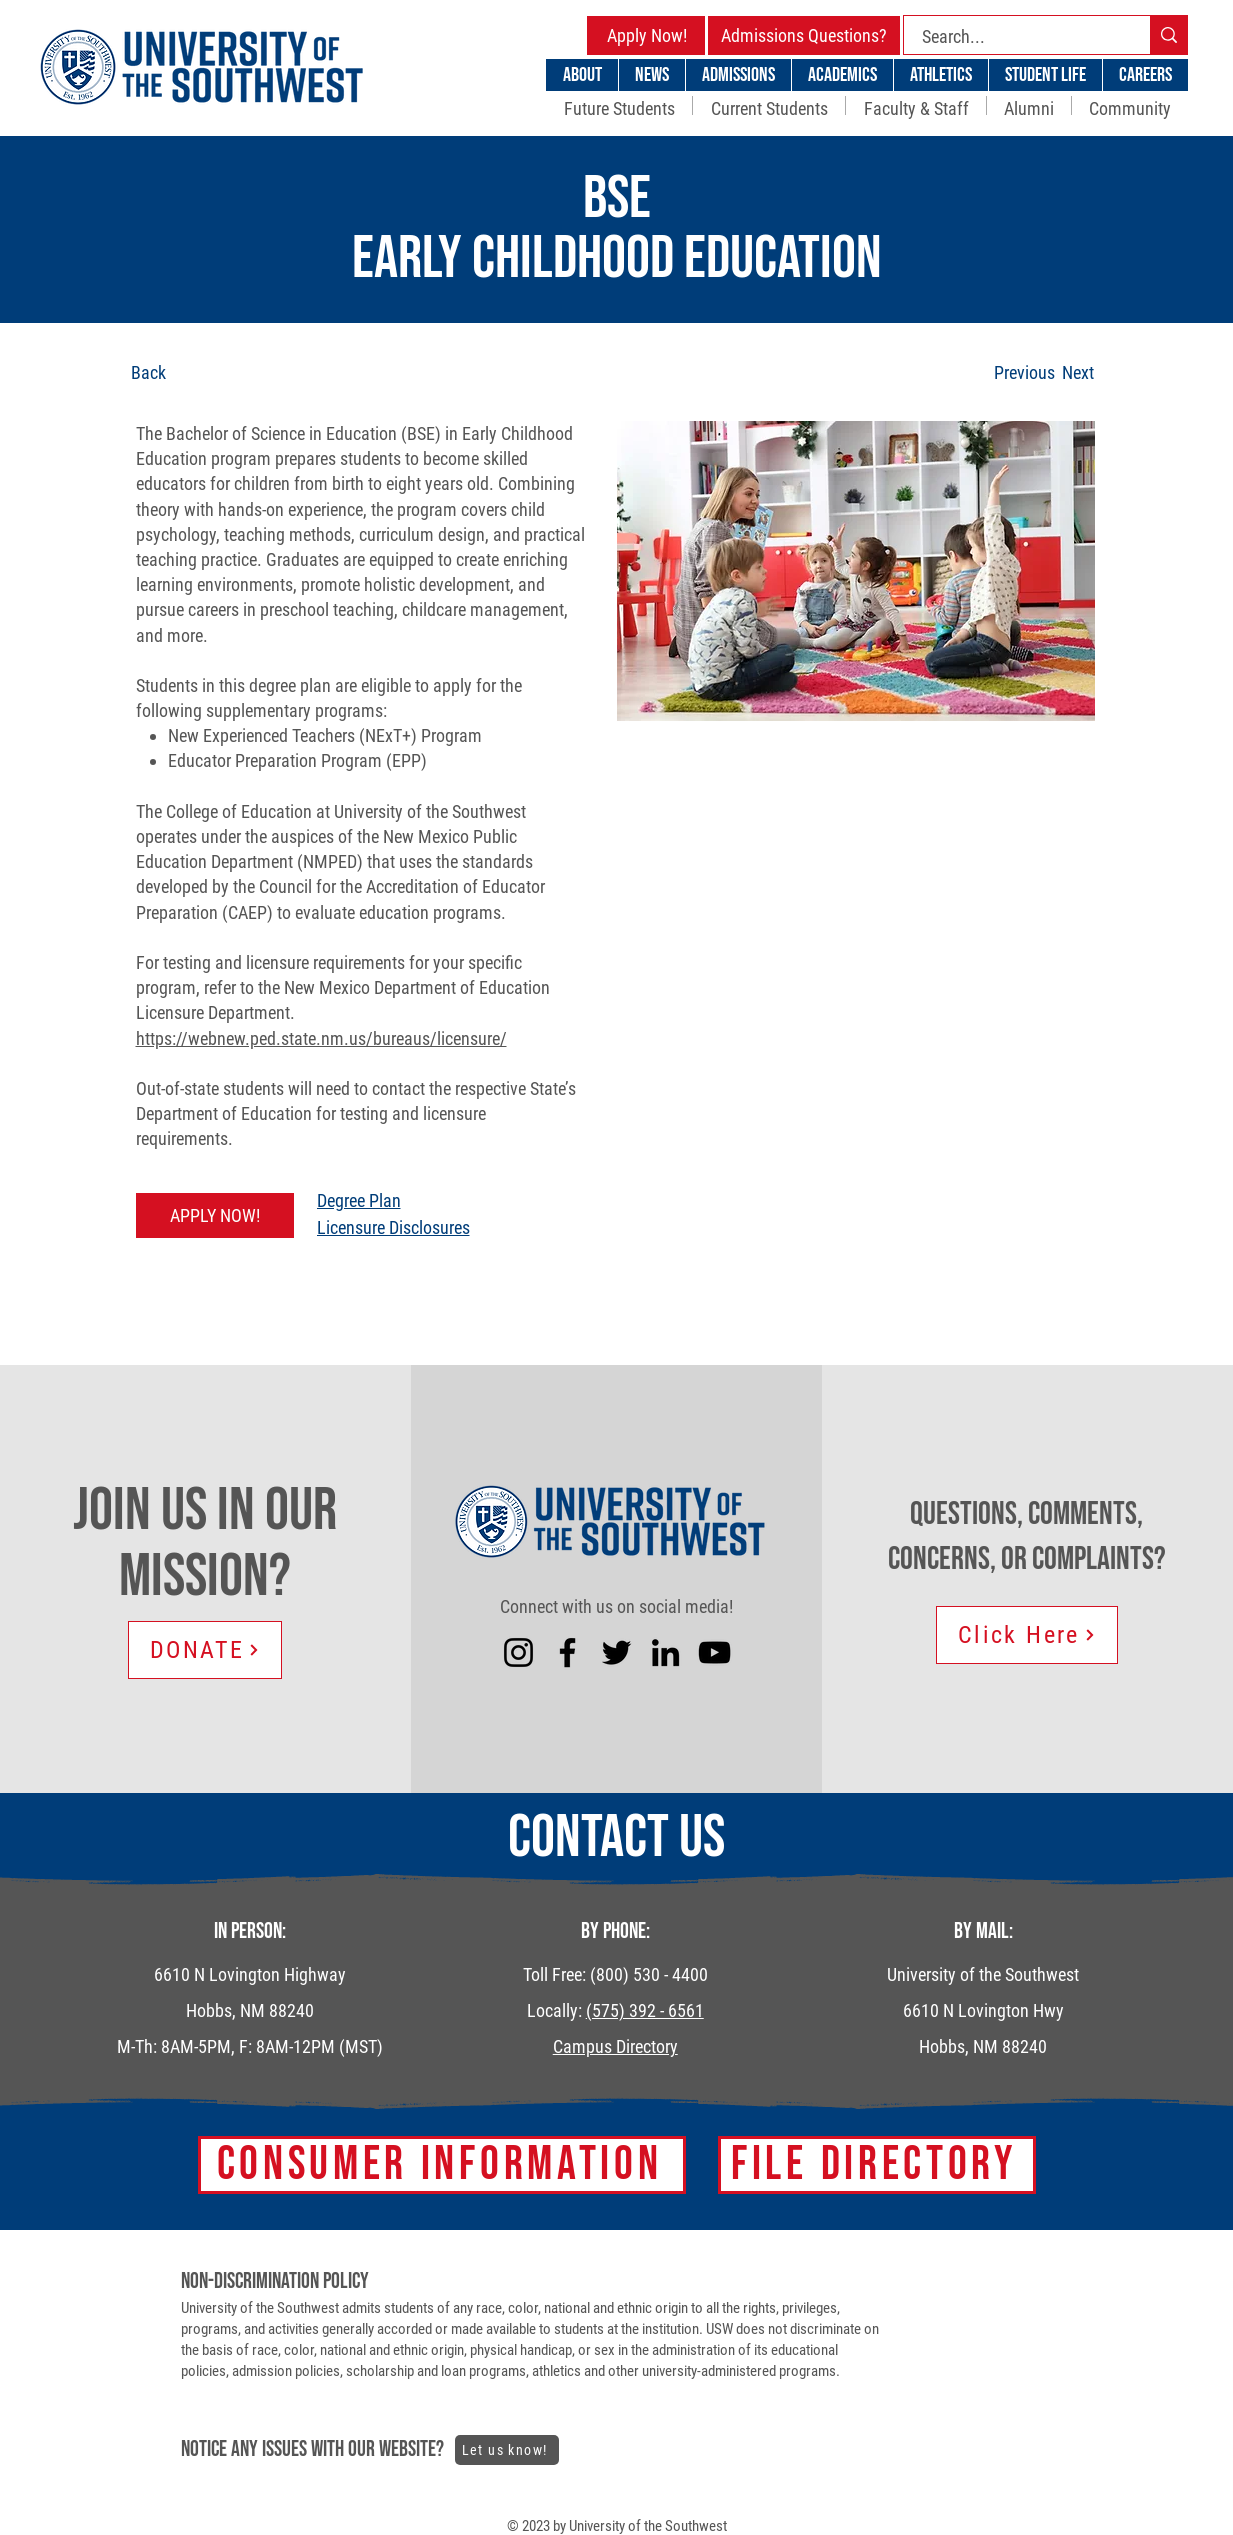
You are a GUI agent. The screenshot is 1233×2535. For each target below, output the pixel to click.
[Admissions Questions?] (804, 35)
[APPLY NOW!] (215, 1215)
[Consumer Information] (442, 2165)
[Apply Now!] (647, 35)
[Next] (1078, 372)
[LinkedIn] (665, 1652)
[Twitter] (616, 1652)
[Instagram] (518, 1652)
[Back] (205, 372)
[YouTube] (714, 1652)
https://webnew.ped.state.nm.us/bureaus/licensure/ (321, 1038)
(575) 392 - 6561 (645, 2010)
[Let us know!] (507, 2450)
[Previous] (1024, 372)
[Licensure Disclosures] (467, 1227)
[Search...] (1015, 36)
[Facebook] (567, 1652)
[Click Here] (1027, 1635)
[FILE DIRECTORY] (877, 2165)
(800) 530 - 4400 (649, 1974)
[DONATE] (205, 1650)
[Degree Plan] (467, 1200)
